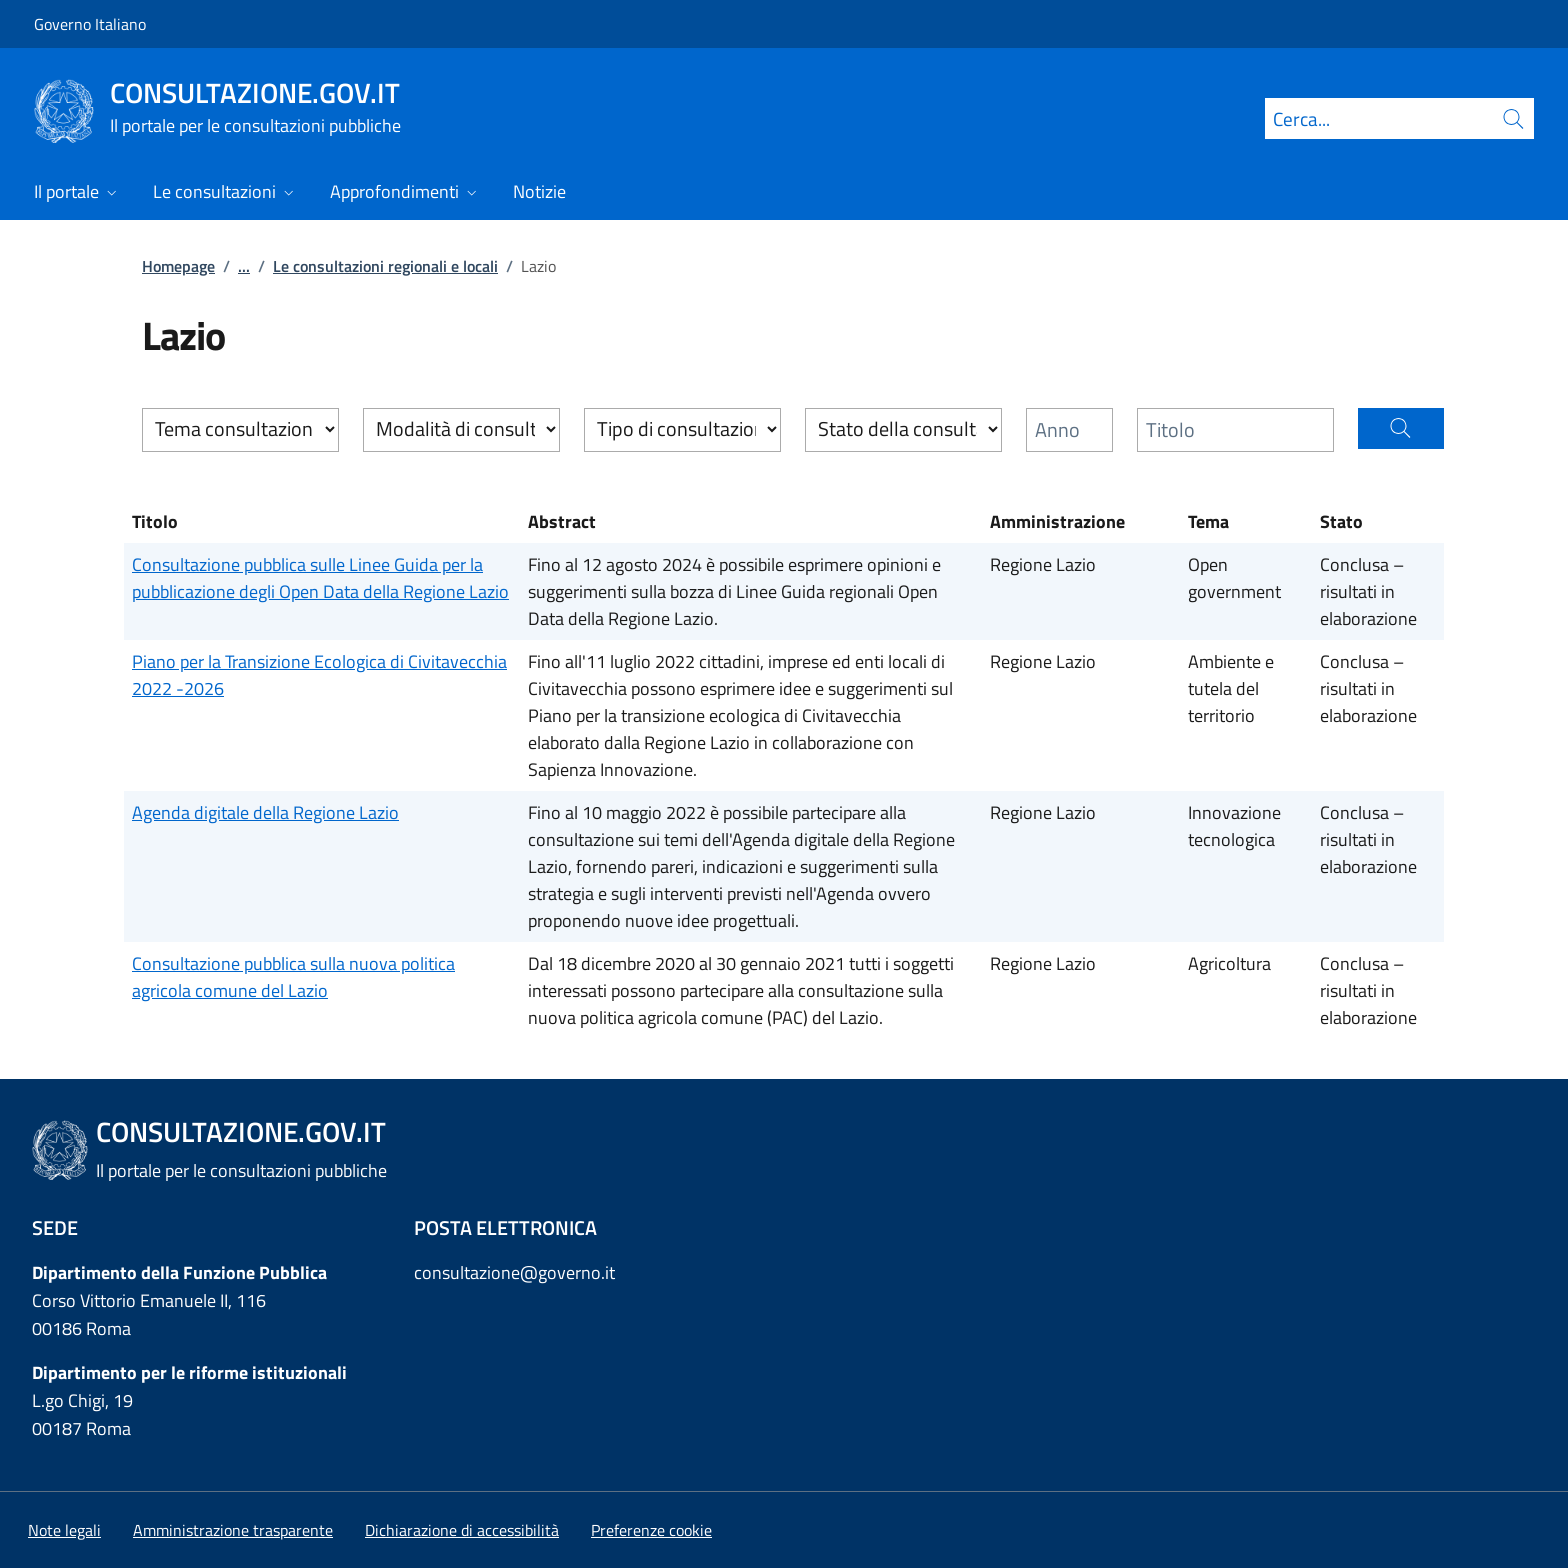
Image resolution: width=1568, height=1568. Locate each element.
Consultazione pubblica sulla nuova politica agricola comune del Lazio (293, 977)
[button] (1401, 428)
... (244, 266)
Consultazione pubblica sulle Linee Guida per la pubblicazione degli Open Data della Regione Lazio (320, 578)
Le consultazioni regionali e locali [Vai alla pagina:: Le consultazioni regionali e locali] (385, 266)
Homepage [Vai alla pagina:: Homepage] (178, 266)
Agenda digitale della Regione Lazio (265, 812)
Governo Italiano (90, 24)
